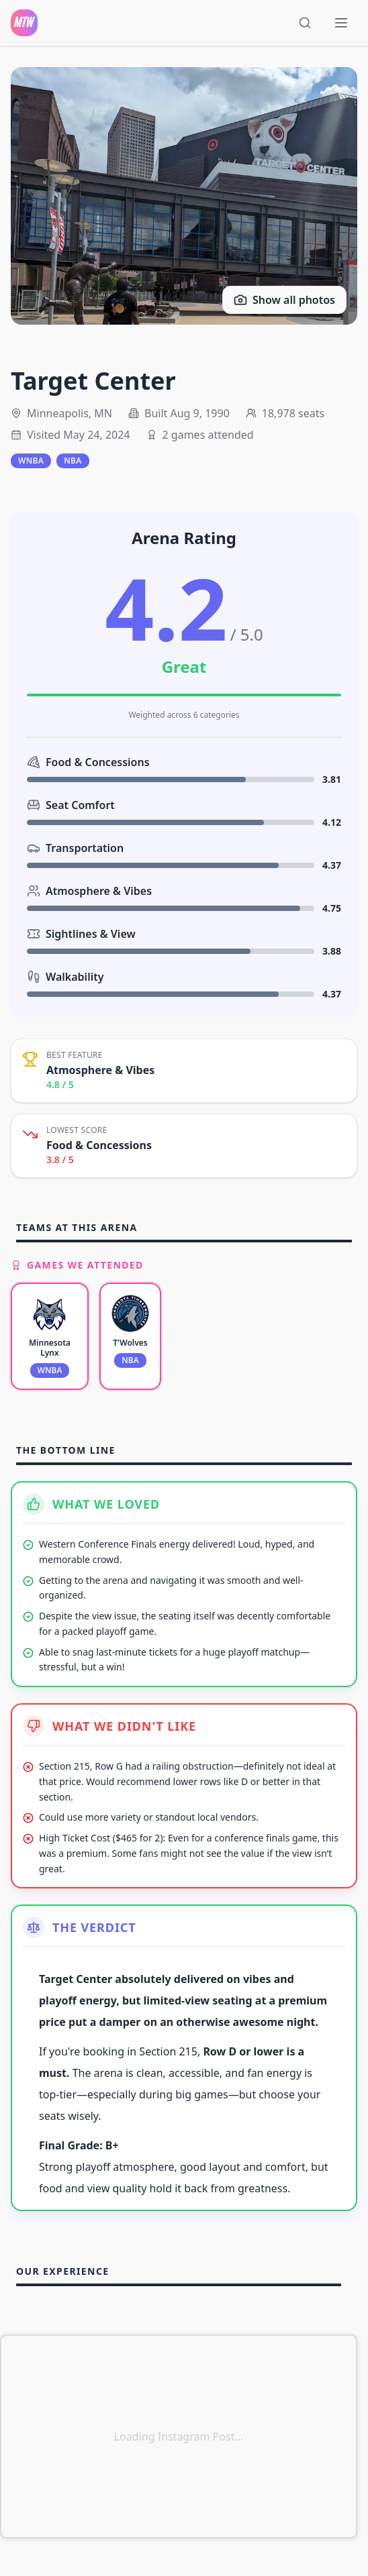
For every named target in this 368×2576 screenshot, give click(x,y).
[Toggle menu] (342, 23)
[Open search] (307, 23)
